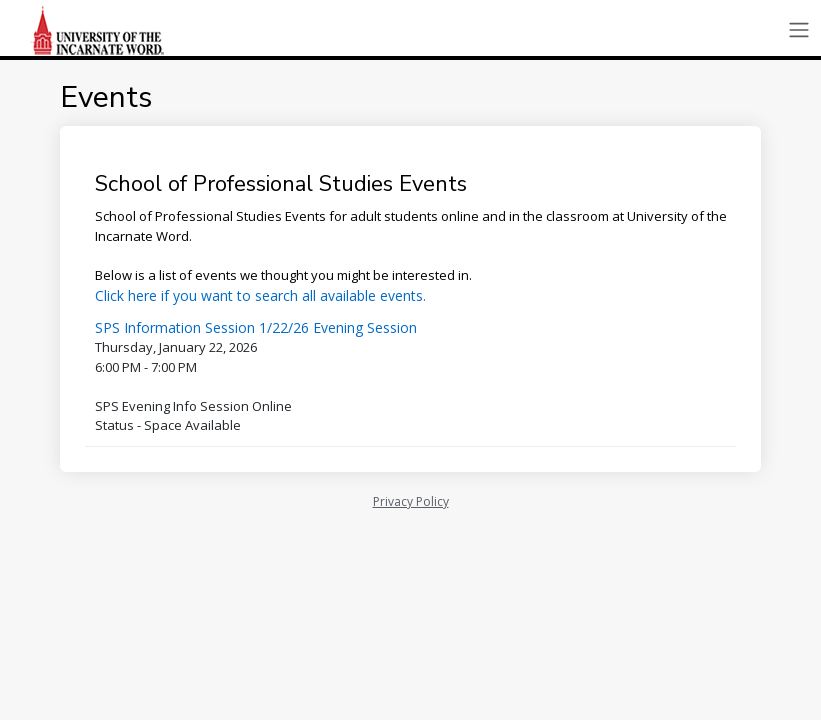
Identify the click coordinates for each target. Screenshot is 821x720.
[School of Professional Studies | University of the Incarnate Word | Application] (100, 30)
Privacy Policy (411, 501)
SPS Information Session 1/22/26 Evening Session (256, 327)
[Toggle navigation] (799, 30)
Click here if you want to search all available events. (260, 295)
